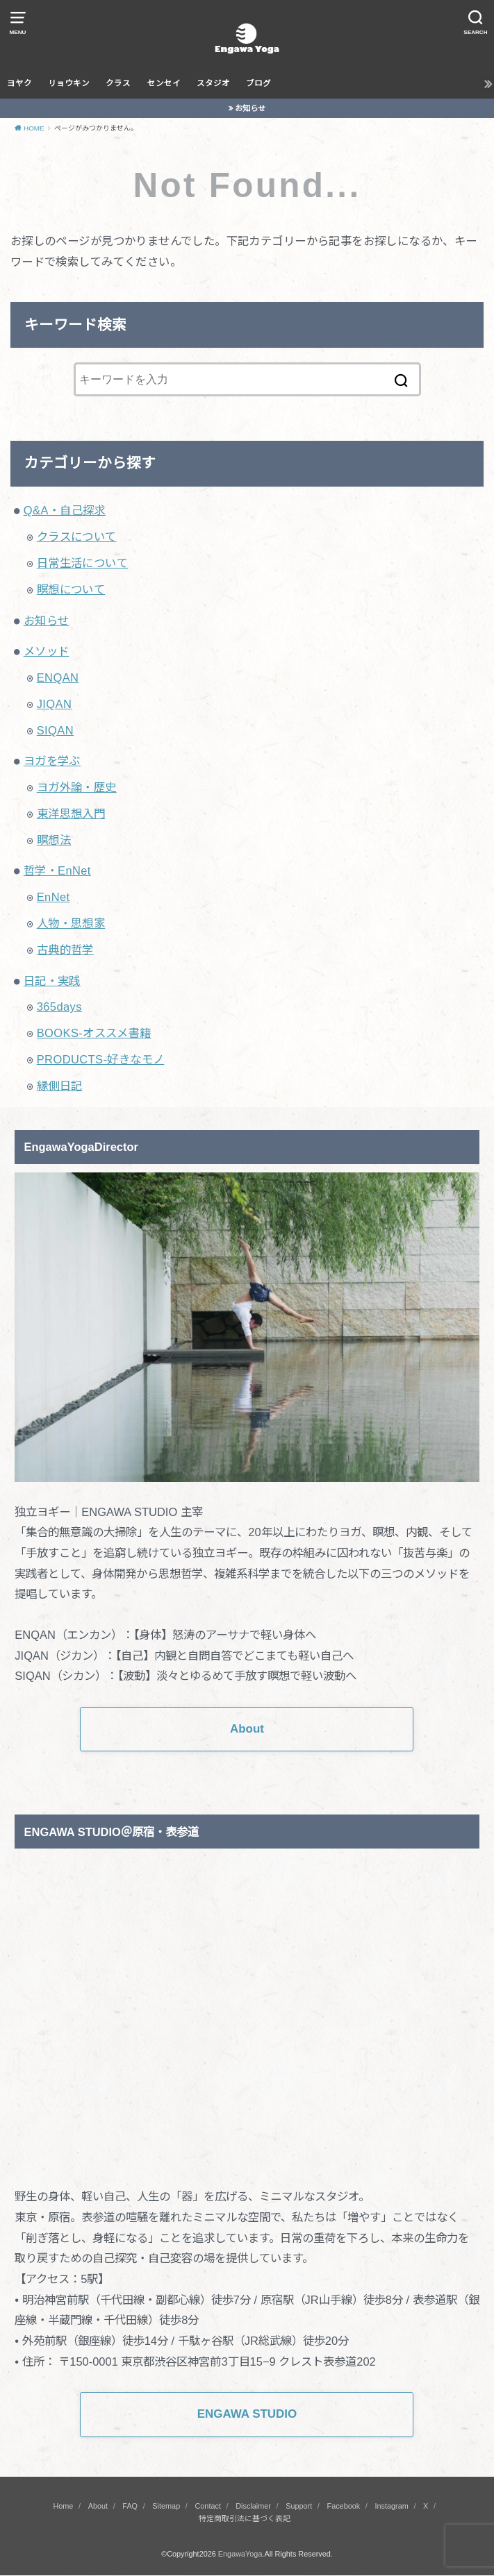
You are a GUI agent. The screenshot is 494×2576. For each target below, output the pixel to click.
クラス (118, 83)
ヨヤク (19, 83)
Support (299, 2506)
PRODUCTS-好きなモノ (101, 1059)
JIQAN (54, 704)
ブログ (258, 83)
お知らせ (250, 108)
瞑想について (71, 589)
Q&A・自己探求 (65, 510)
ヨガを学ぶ (52, 761)
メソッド (46, 651)
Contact (207, 2506)
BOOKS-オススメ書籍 (94, 1033)
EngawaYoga (240, 2554)
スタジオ (213, 83)
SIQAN (55, 730)
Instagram (391, 2506)
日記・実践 (52, 981)
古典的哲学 (65, 949)
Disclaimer (253, 2506)
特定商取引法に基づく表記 (244, 2519)
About (98, 2506)
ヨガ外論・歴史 (77, 787)
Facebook (344, 2506)
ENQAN (58, 677)
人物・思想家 (71, 923)
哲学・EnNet (57, 870)
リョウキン (69, 83)
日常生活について (82, 563)
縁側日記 (60, 1085)
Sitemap (166, 2506)
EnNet (53, 897)
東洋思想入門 (71, 813)
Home (63, 2506)
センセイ (164, 83)
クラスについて (77, 536)
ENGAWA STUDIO (247, 2414)
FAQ (130, 2506)
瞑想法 (54, 840)
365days (59, 1006)
